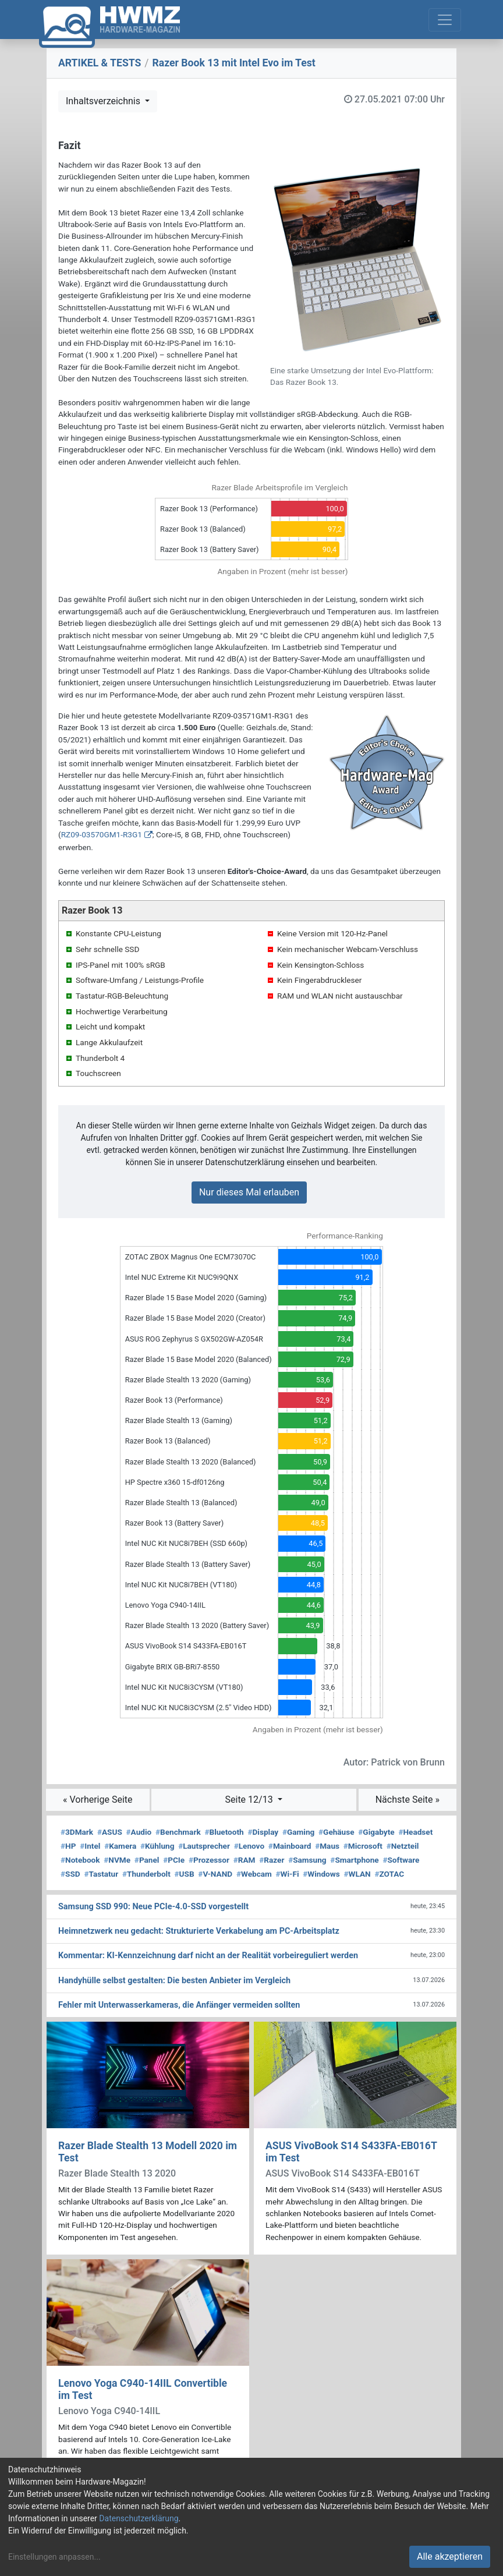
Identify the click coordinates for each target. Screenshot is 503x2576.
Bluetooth (223, 1832)
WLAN (356, 1873)
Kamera (120, 1845)
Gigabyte (376, 1832)
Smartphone (354, 1859)
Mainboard (289, 1845)
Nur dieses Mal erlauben (249, 1192)
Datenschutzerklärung (138, 2518)
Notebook (80, 1859)
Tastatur (101, 1873)
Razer (271, 1859)
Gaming (298, 1832)
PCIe (174, 1859)
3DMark (77, 1832)
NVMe (117, 1859)
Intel (90, 1845)
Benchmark (178, 1832)
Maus (327, 1845)
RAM (244, 1859)
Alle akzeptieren (450, 2556)
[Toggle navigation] (444, 19)
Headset (415, 1832)
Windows (321, 1873)
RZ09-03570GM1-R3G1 (101, 834)
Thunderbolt (146, 1873)
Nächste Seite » (408, 1799)
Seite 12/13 (250, 1799)
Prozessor (209, 1859)
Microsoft (362, 1845)
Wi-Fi (287, 1873)
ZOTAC (389, 1873)
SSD (70, 1873)
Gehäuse (336, 1832)
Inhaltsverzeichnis (104, 101)
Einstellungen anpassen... (54, 2556)
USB (184, 1873)
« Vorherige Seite (98, 1799)
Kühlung (157, 1845)
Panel (147, 1859)
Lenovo (249, 1845)
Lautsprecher (204, 1845)
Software (400, 1859)
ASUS (109, 1832)
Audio (139, 1832)
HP (68, 1845)
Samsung (307, 1859)
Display (262, 1832)
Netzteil (403, 1845)
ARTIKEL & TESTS (99, 63)
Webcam (254, 1873)
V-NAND (215, 1873)
